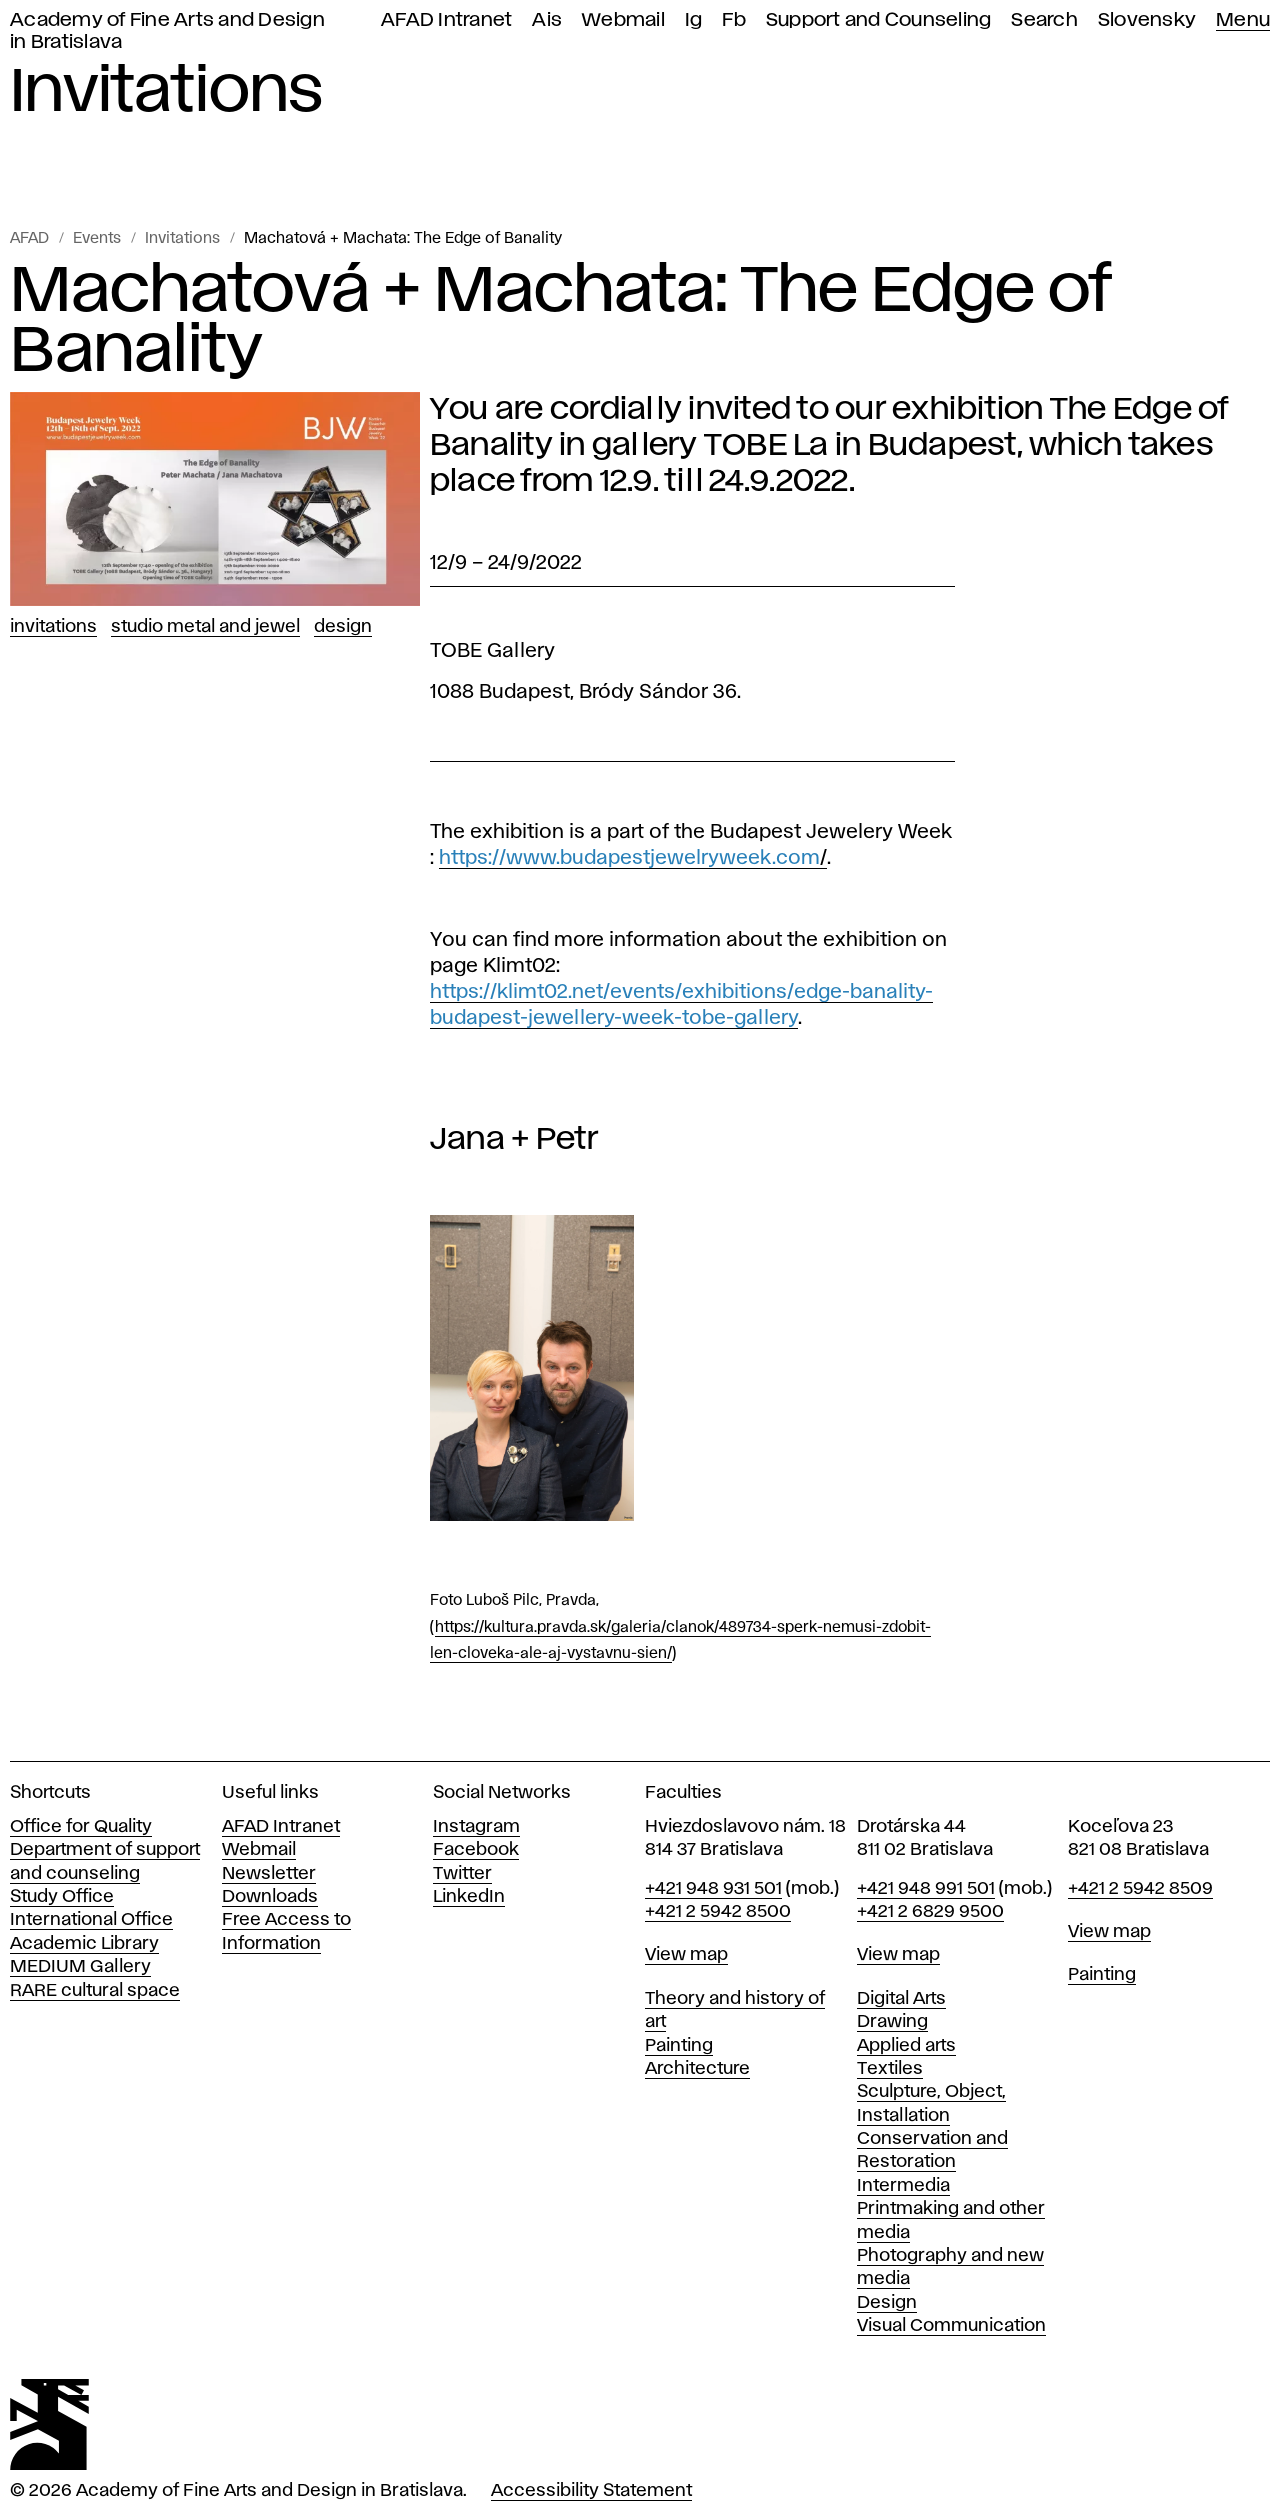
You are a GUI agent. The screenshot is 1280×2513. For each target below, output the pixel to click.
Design (343, 627)
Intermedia (903, 2186)
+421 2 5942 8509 (1140, 1889)
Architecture (697, 2069)
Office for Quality (81, 1827)
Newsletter (269, 1874)
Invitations (182, 239)
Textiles (890, 2069)
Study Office (62, 1897)
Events (97, 239)
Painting (679, 2046)
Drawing (892, 2022)
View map (686, 1955)
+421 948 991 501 (926, 1889)
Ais (547, 20)
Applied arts (906, 2046)
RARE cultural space (95, 1991)
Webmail (623, 20)
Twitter (462, 1874)
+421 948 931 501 (713, 1889)
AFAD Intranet (446, 20)
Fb (734, 20)
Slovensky (1147, 20)
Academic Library (84, 1944)
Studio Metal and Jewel (205, 627)
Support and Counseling (879, 20)
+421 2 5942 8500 (718, 1912)
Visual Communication (951, 2326)
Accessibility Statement (591, 2491)
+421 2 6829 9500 (930, 1912)
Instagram (476, 1827)
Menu (1243, 20)
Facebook (476, 1850)
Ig (694, 20)
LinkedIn (469, 1897)
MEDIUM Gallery (80, 1967)
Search (1044, 20)
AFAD (29, 239)
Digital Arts (901, 1999)
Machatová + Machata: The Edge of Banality (403, 239)
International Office (91, 1920)
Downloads (270, 1897)
